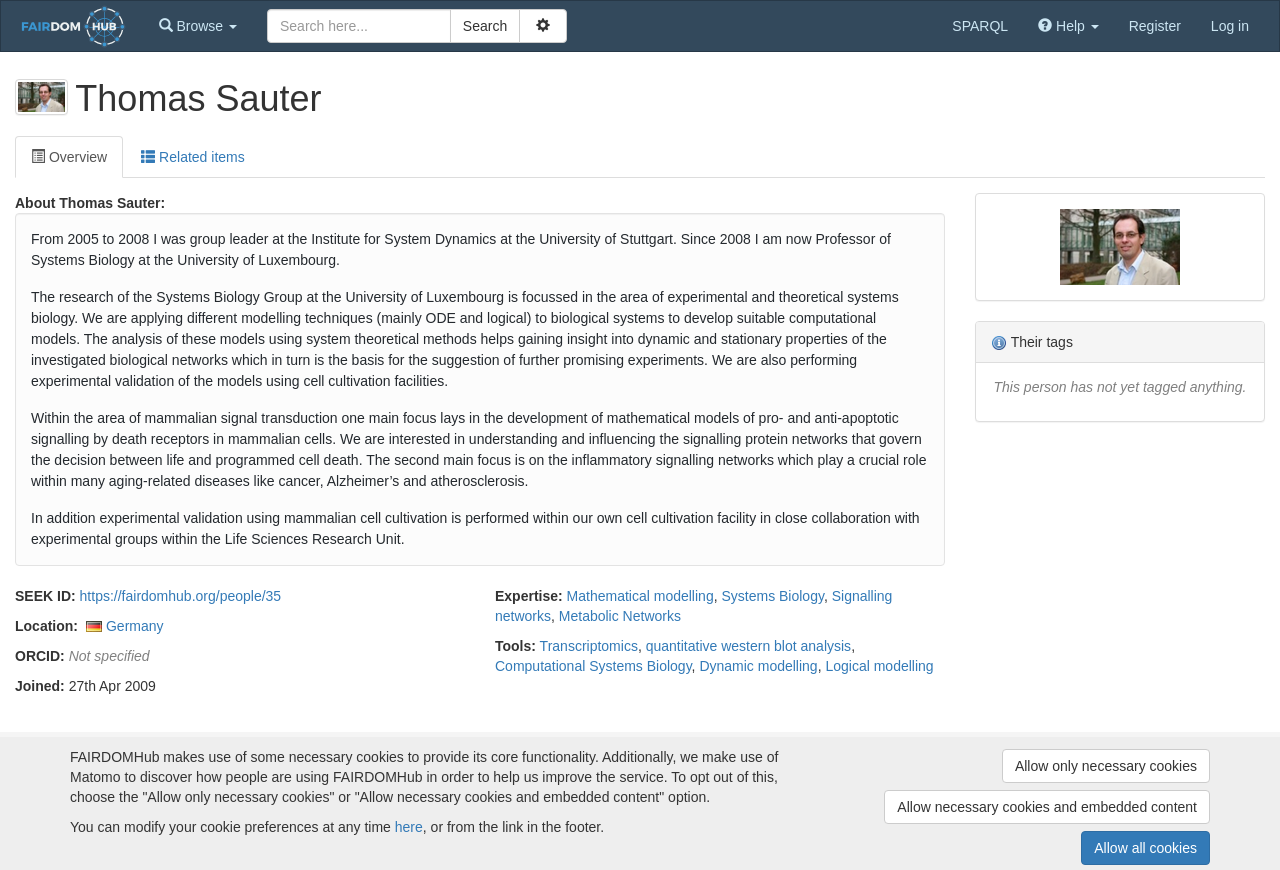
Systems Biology (772, 596)
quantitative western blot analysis (748, 646)
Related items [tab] (192, 157)
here (409, 827)
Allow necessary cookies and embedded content (1047, 807)
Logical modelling (879, 666)
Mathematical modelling (640, 596)
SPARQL (980, 26)
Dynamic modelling (758, 666)
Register (1155, 26)
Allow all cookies (1145, 848)
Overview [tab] (69, 157)
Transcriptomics (589, 646)
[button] (198, 26)
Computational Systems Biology (593, 666)
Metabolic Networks (620, 616)
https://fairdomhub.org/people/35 (181, 596)
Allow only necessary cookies (1106, 766)
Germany (135, 626)
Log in (1230, 26)
